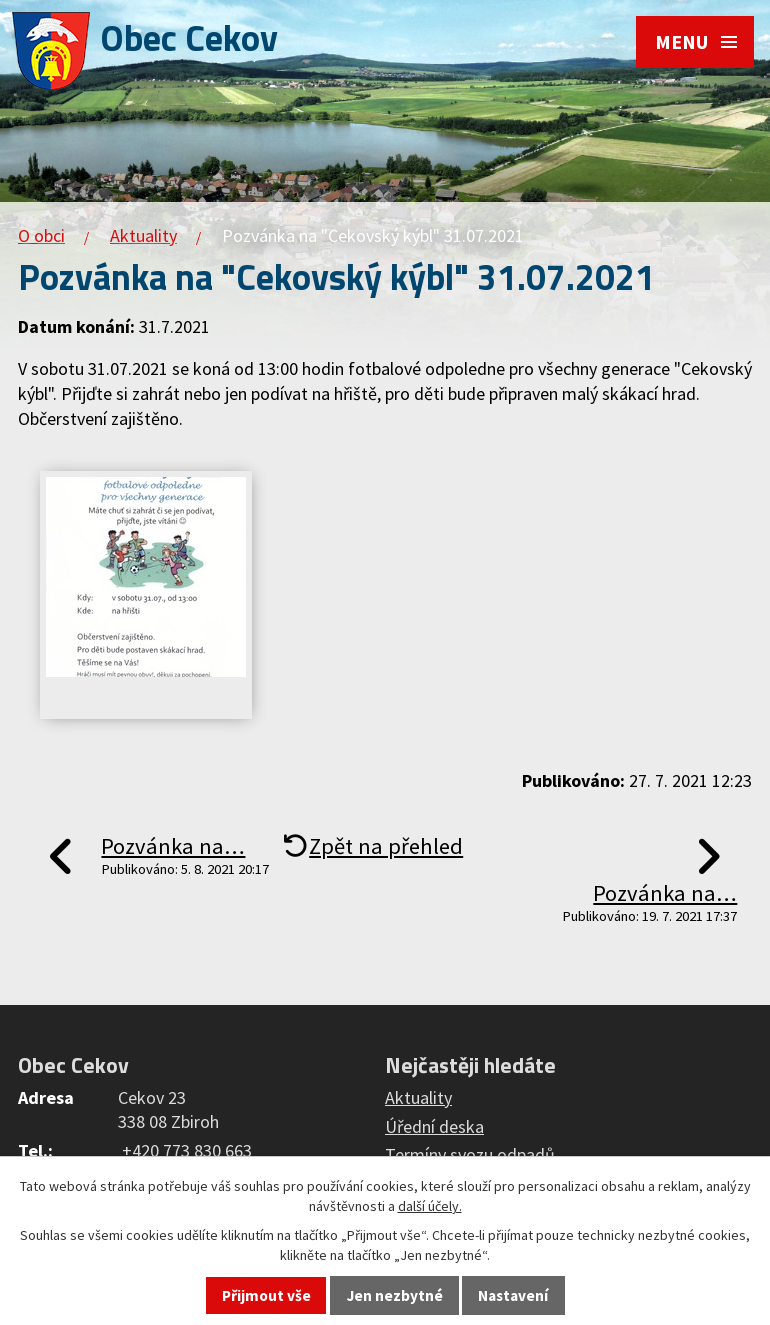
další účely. (430, 1206)
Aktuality (143, 235)
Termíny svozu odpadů (470, 1154)
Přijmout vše (266, 1295)
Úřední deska (434, 1126)
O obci (41, 235)
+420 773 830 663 (187, 1150)
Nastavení (513, 1295)
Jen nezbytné (395, 1295)
